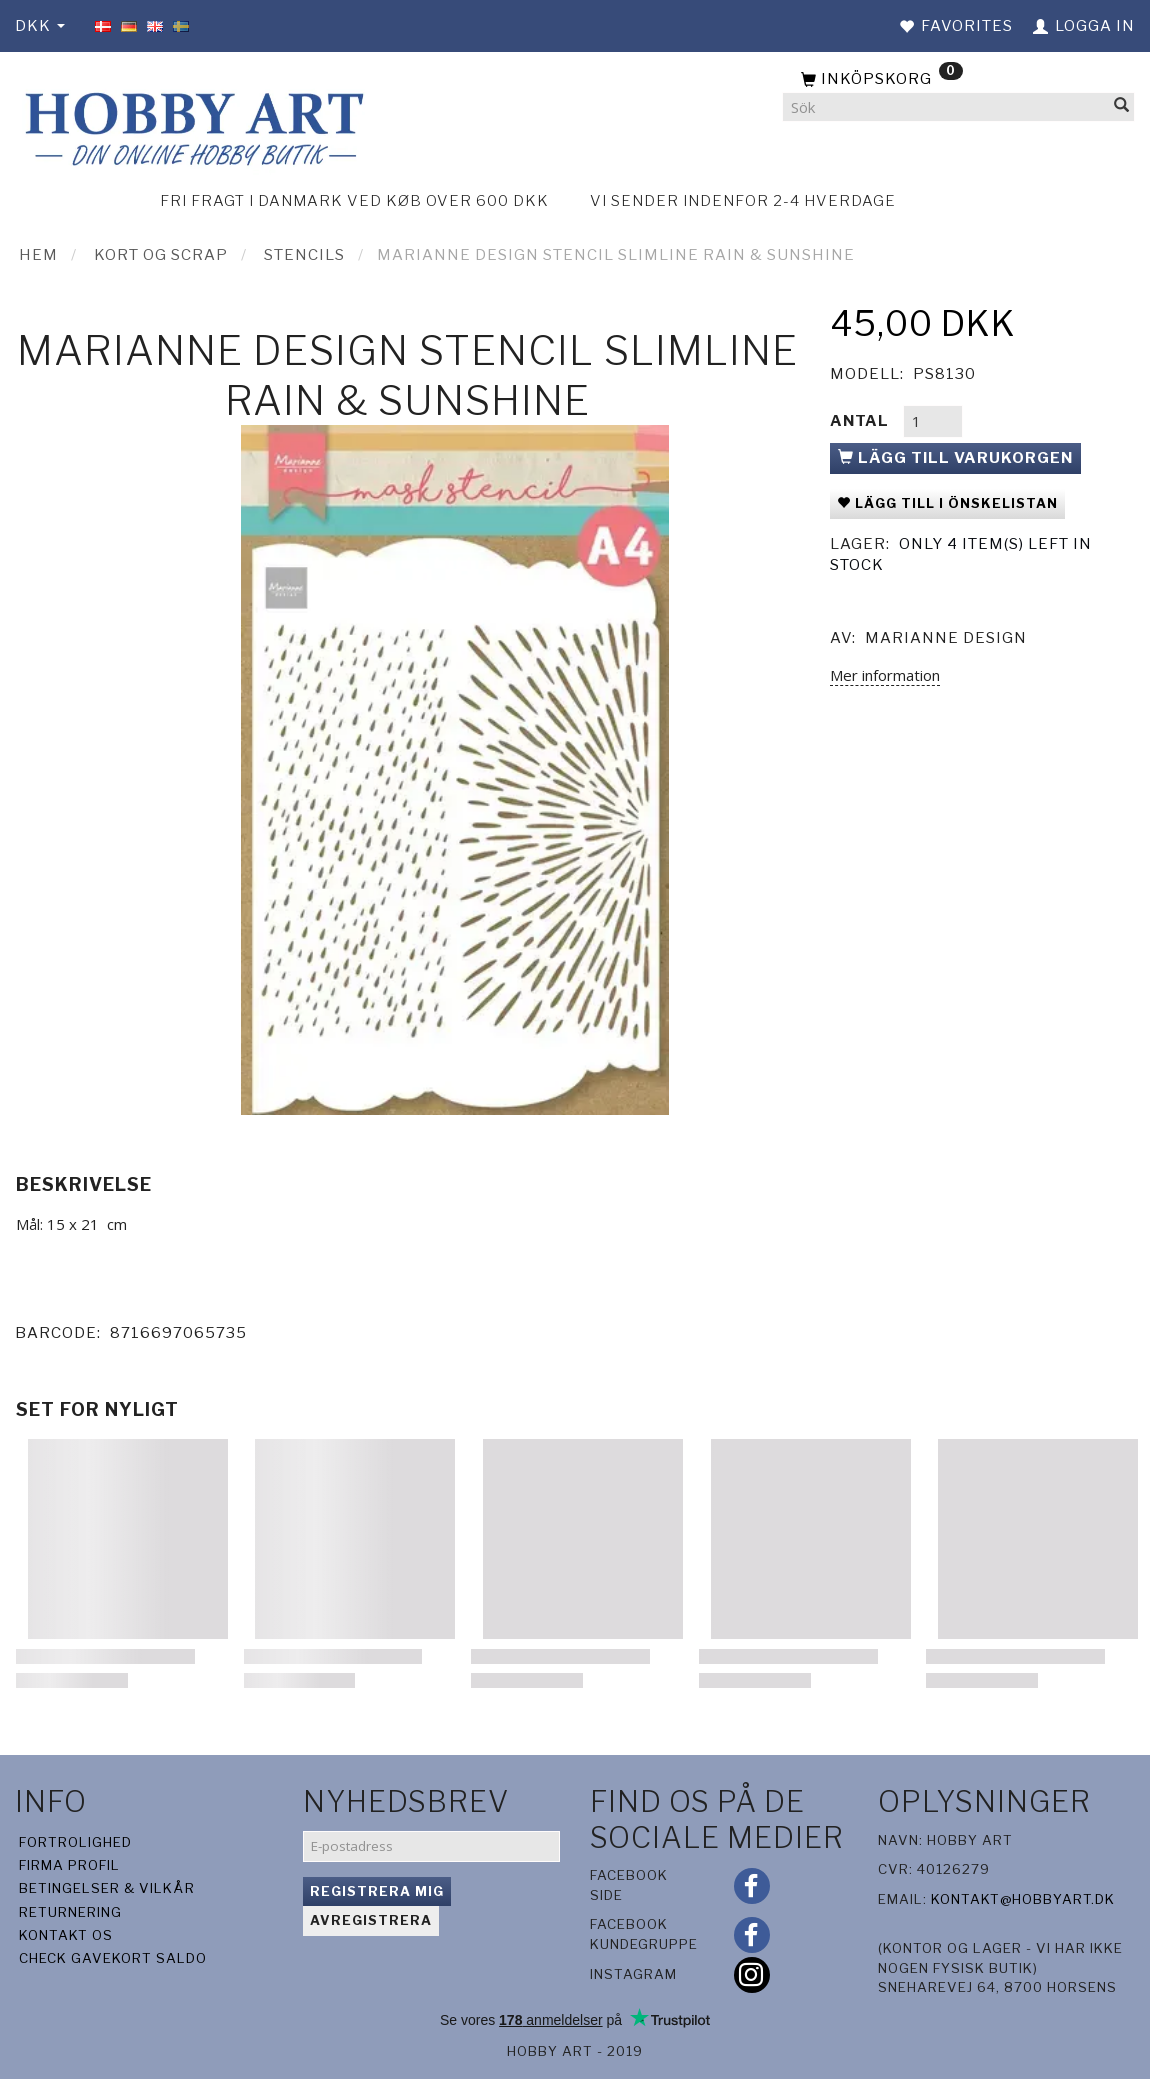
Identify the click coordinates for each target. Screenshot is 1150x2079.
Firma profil (69, 1865)
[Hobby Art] (191, 126)
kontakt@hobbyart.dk (1023, 1899)
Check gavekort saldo (113, 1958)
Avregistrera (371, 1920)
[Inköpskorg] (958, 80)
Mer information (885, 675)
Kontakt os (66, 1935)
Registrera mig (377, 1891)
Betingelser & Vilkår (107, 1888)
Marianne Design (946, 638)
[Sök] (1122, 107)
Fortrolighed (75, 1842)
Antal (861, 421)
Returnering (70, 1912)
